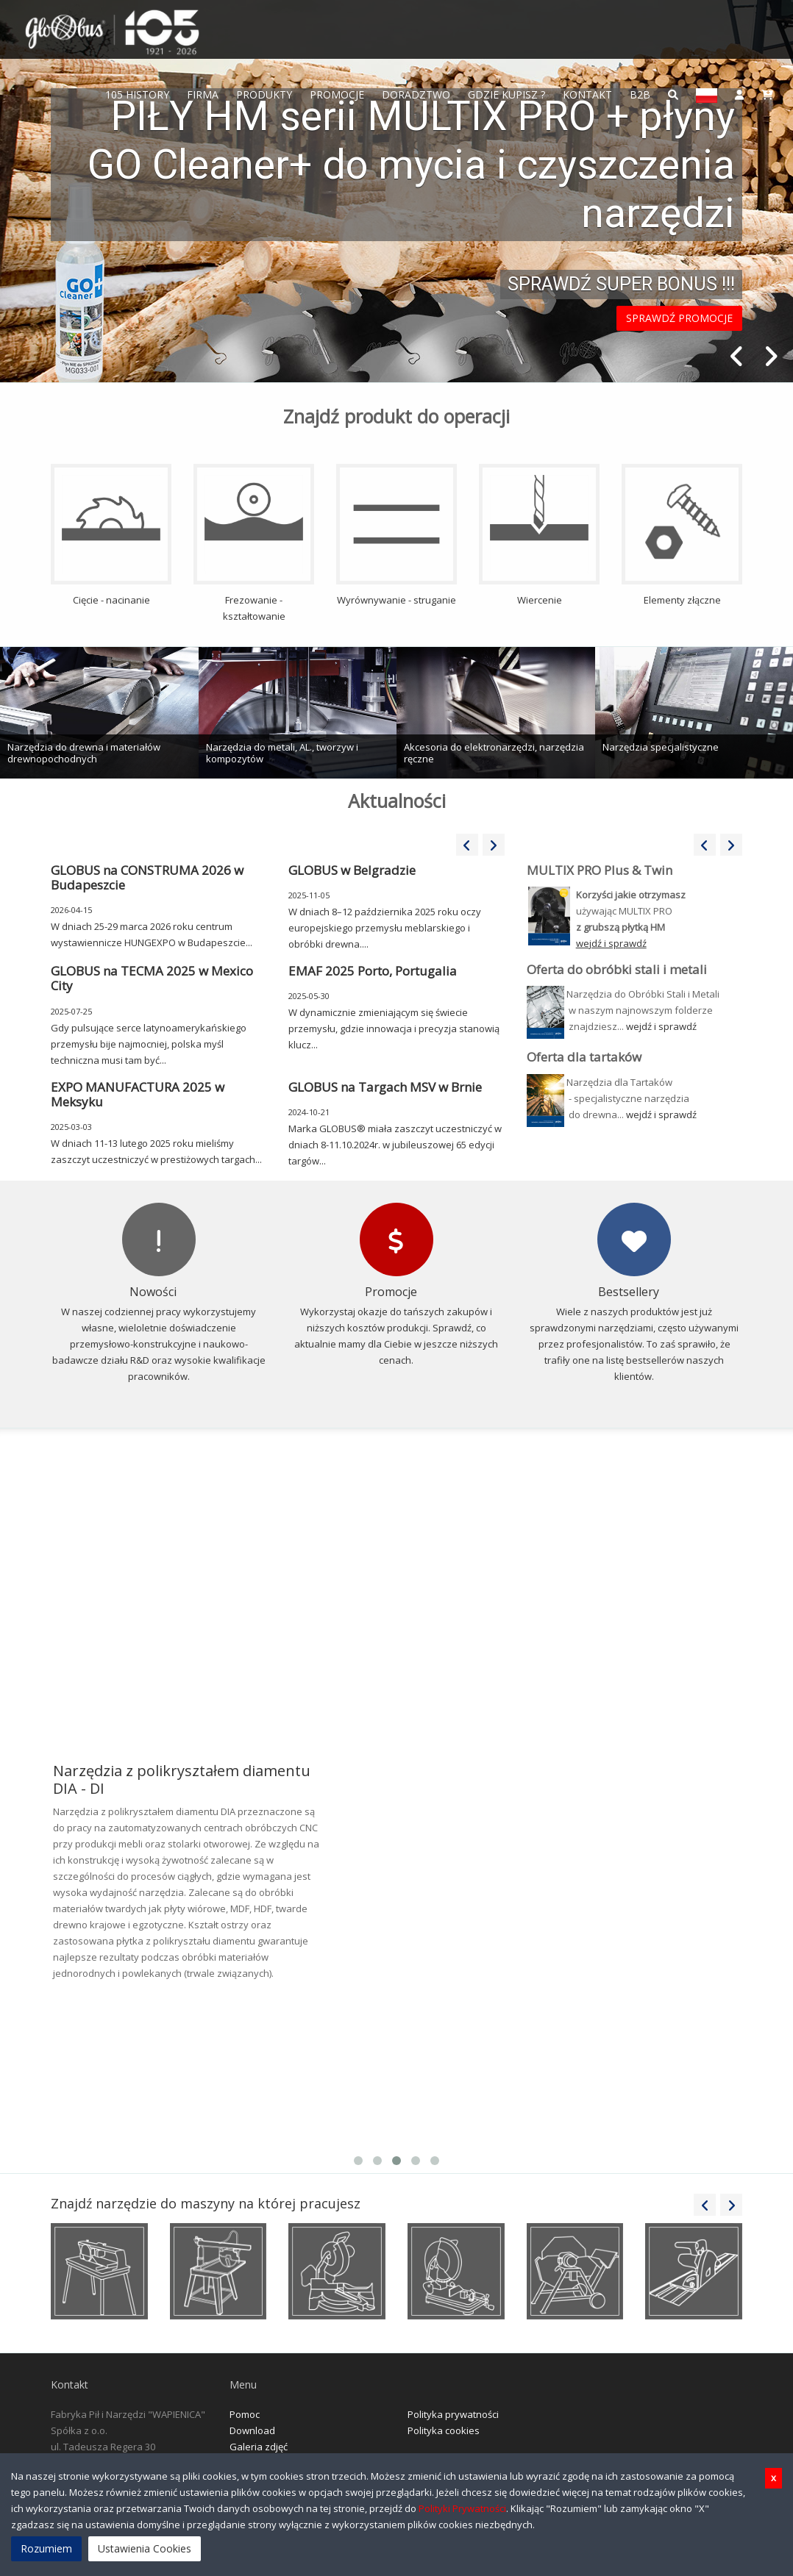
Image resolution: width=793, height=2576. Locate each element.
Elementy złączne (682, 535)
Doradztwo (416, 94)
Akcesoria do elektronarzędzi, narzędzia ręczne (494, 752)
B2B (640, 94)
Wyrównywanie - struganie (396, 535)
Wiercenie (539, 535)
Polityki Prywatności (462, 2508)
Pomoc (245, 2414)
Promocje (337, 94)
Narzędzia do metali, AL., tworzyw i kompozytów (282, 752)
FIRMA (202, 94)
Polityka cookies (444, 2430)
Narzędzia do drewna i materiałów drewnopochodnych (83, 752)
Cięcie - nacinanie (111, 535)
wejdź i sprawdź (661, 1026)
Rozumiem (46, 2548)
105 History (137, 94)
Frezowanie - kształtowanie (253, 543)
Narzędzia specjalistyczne (660, 747)
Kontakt (587, 94)
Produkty (264, 94)
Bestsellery (628, 1292)
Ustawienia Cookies (144, 2548)
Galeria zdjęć (259, 2446)
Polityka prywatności (453, 2414)
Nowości (153, 1292)
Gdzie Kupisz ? (506, 94)
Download (252, 2430)
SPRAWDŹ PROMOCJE (679, 318)
